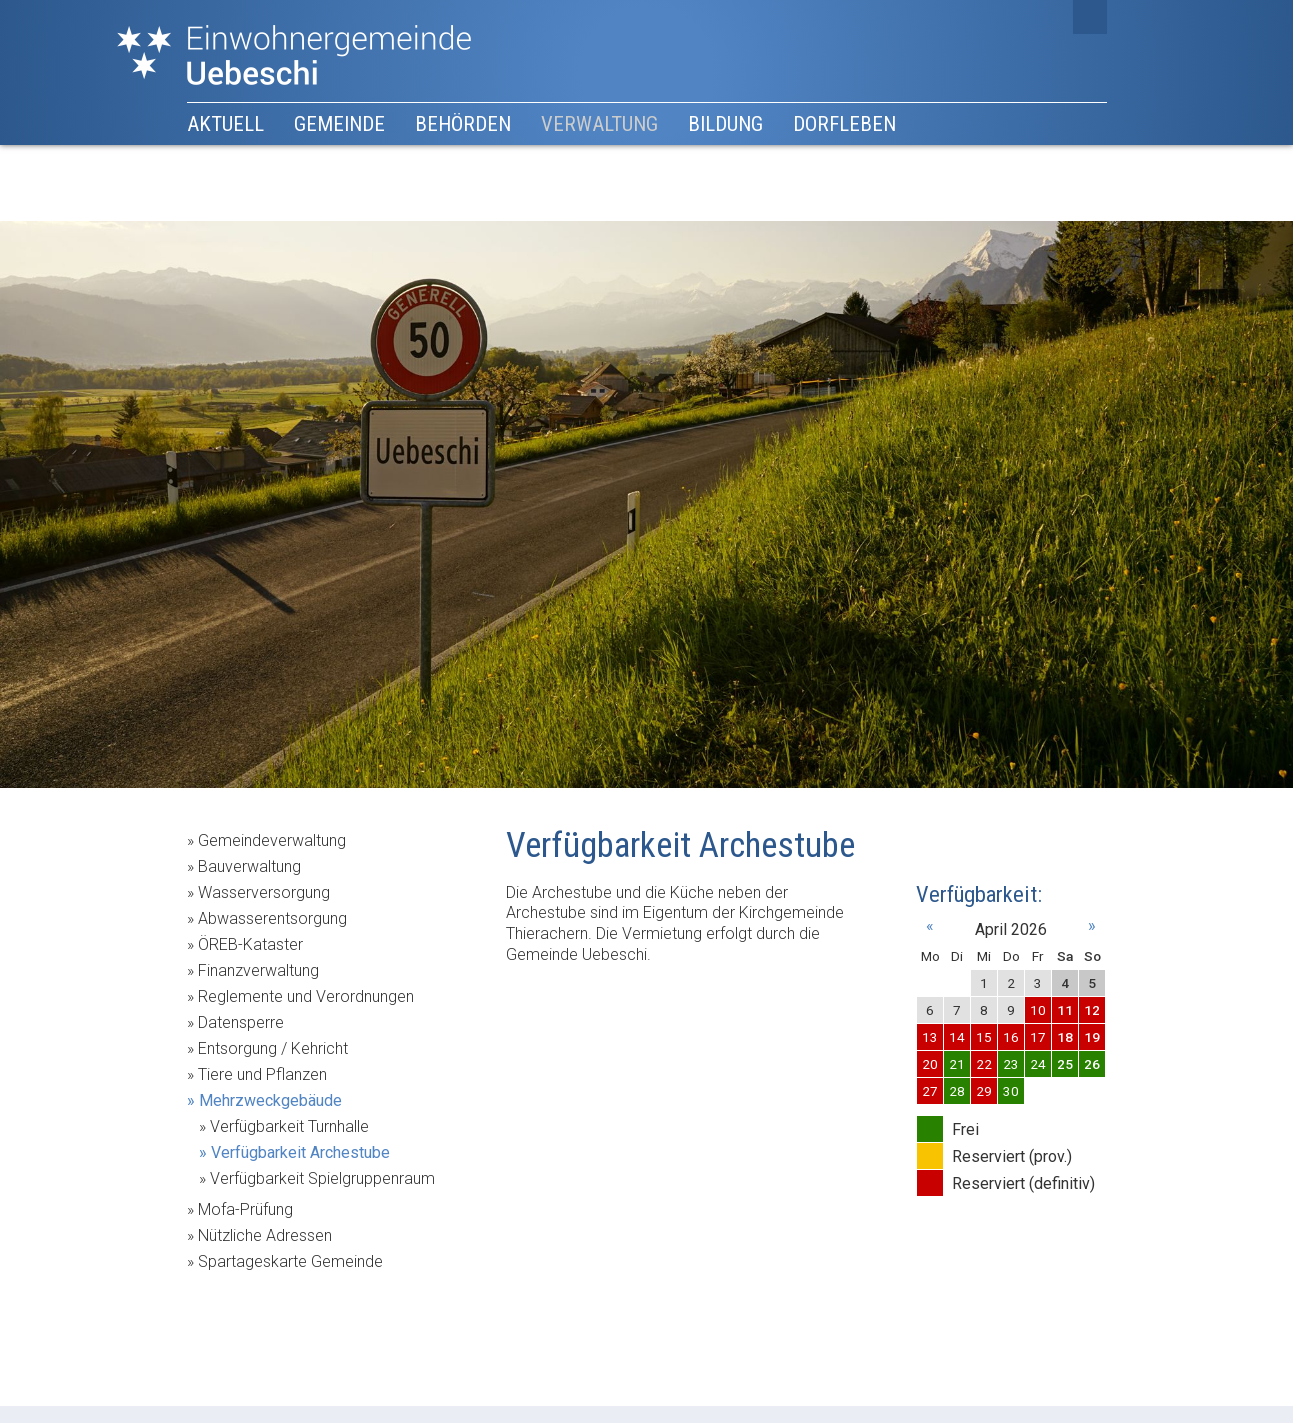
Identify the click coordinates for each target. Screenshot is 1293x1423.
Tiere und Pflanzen (262, 1074)
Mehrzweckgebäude (270, 1100)
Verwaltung (599, 124)
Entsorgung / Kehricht (273, 1048)
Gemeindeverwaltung (272, 840)
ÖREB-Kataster (250, 944)
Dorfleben (844, 124)
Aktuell (225, 124)
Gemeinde (339, 124)
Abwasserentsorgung (272, 918)
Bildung (725, 124)
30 (1011, 1091)
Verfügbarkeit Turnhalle (289, 1126)
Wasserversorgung (264, 892)
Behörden (463, 124)
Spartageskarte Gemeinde (290, 1261)
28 (957, 1091)
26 (1092, 1064)
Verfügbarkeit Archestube (300, 1152)
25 (1065, 1064)
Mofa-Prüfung (245, 1209)
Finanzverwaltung (258, 970)
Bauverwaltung (249, 866)
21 (957, 1064)
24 (1038, 1064)
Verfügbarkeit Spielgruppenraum (322, 1178)
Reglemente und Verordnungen (306, 996)
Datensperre (241, 1022)
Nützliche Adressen (265, 1235)
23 (1011, 1064)
